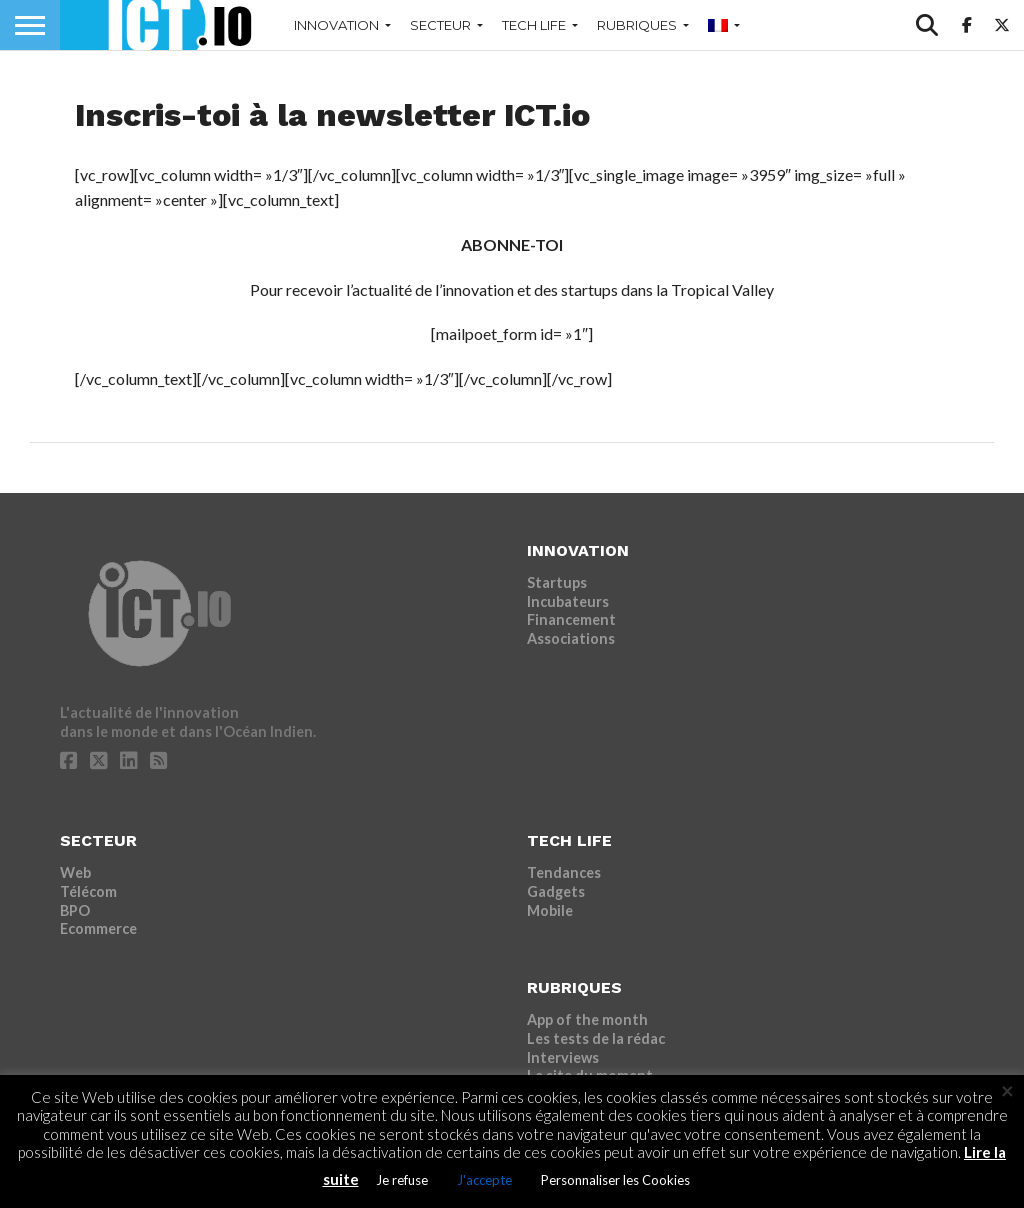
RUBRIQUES (637, 25)
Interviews (563, 1057)
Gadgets (556, 891)
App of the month (587, 1019)
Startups (557, 582)
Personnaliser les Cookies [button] (615, 1180)
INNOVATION (336, 25)
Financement (571, 619)
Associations (571, 638)
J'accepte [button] (484, 1180)
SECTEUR (440, 25)
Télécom (88, 891)
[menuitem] (719, 25)
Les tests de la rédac (596, 1038)
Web (75, 872)
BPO (75, 910)
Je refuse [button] (402, 1180)
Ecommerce (98, 928)
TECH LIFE (534, 25)
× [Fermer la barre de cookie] (1007, 1091)
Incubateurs (568, 601)
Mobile (550, 910)
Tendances (564, 872)
